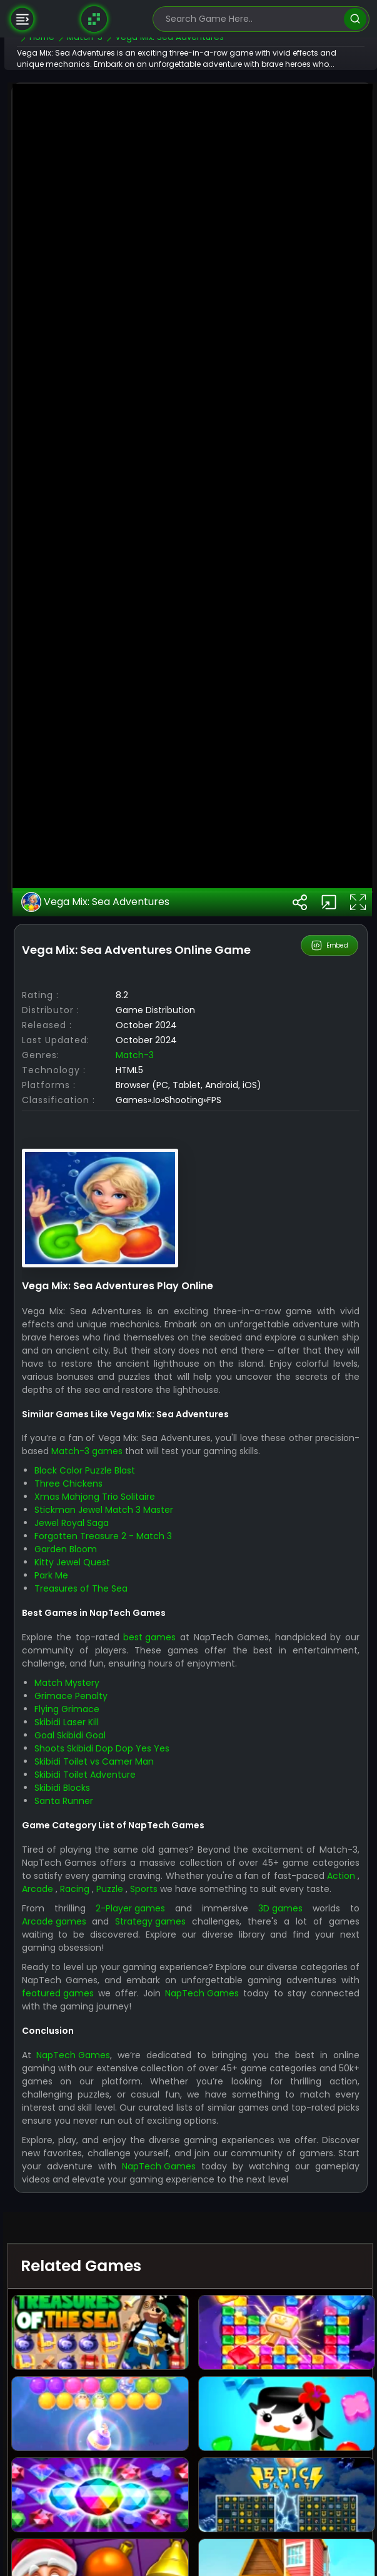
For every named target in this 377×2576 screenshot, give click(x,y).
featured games (233, 2533)
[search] (355, 19)
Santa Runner (98, 2328)
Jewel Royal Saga (106, 2050)
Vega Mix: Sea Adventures (131, 1402)
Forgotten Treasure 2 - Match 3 (138, 2063)
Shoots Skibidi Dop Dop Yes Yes (136, 2275)
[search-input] (251, 19)
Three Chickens (103, 2010)
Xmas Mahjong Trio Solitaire (129, 2024)
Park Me (86, 2102)
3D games (291, 2448)
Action (156, 2416)
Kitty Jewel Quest (107, 2089)
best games (184, 2164)
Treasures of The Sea (116, 2115)
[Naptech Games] (94, 19)
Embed (330, 1446)
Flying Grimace (101, 2236)
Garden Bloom (100, 2076)
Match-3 (170, 1569)
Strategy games (186, 2461)
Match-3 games (166, 1978)
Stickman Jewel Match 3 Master (138, 2037)
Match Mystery (101, 2210)
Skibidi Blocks (97, 2315)
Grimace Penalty (106, 2223)
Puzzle (269, 2416)
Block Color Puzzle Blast (119, 1997)
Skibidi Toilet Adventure (120, 2302)
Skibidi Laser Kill (101, 2249)
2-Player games (156, 2448)
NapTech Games (94, 2546)
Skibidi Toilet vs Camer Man (129, 2288)
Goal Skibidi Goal (105, 2262)
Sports (305, 2416)
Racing (233, 2416)
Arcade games (89, 2461)
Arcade (194, 2416)
